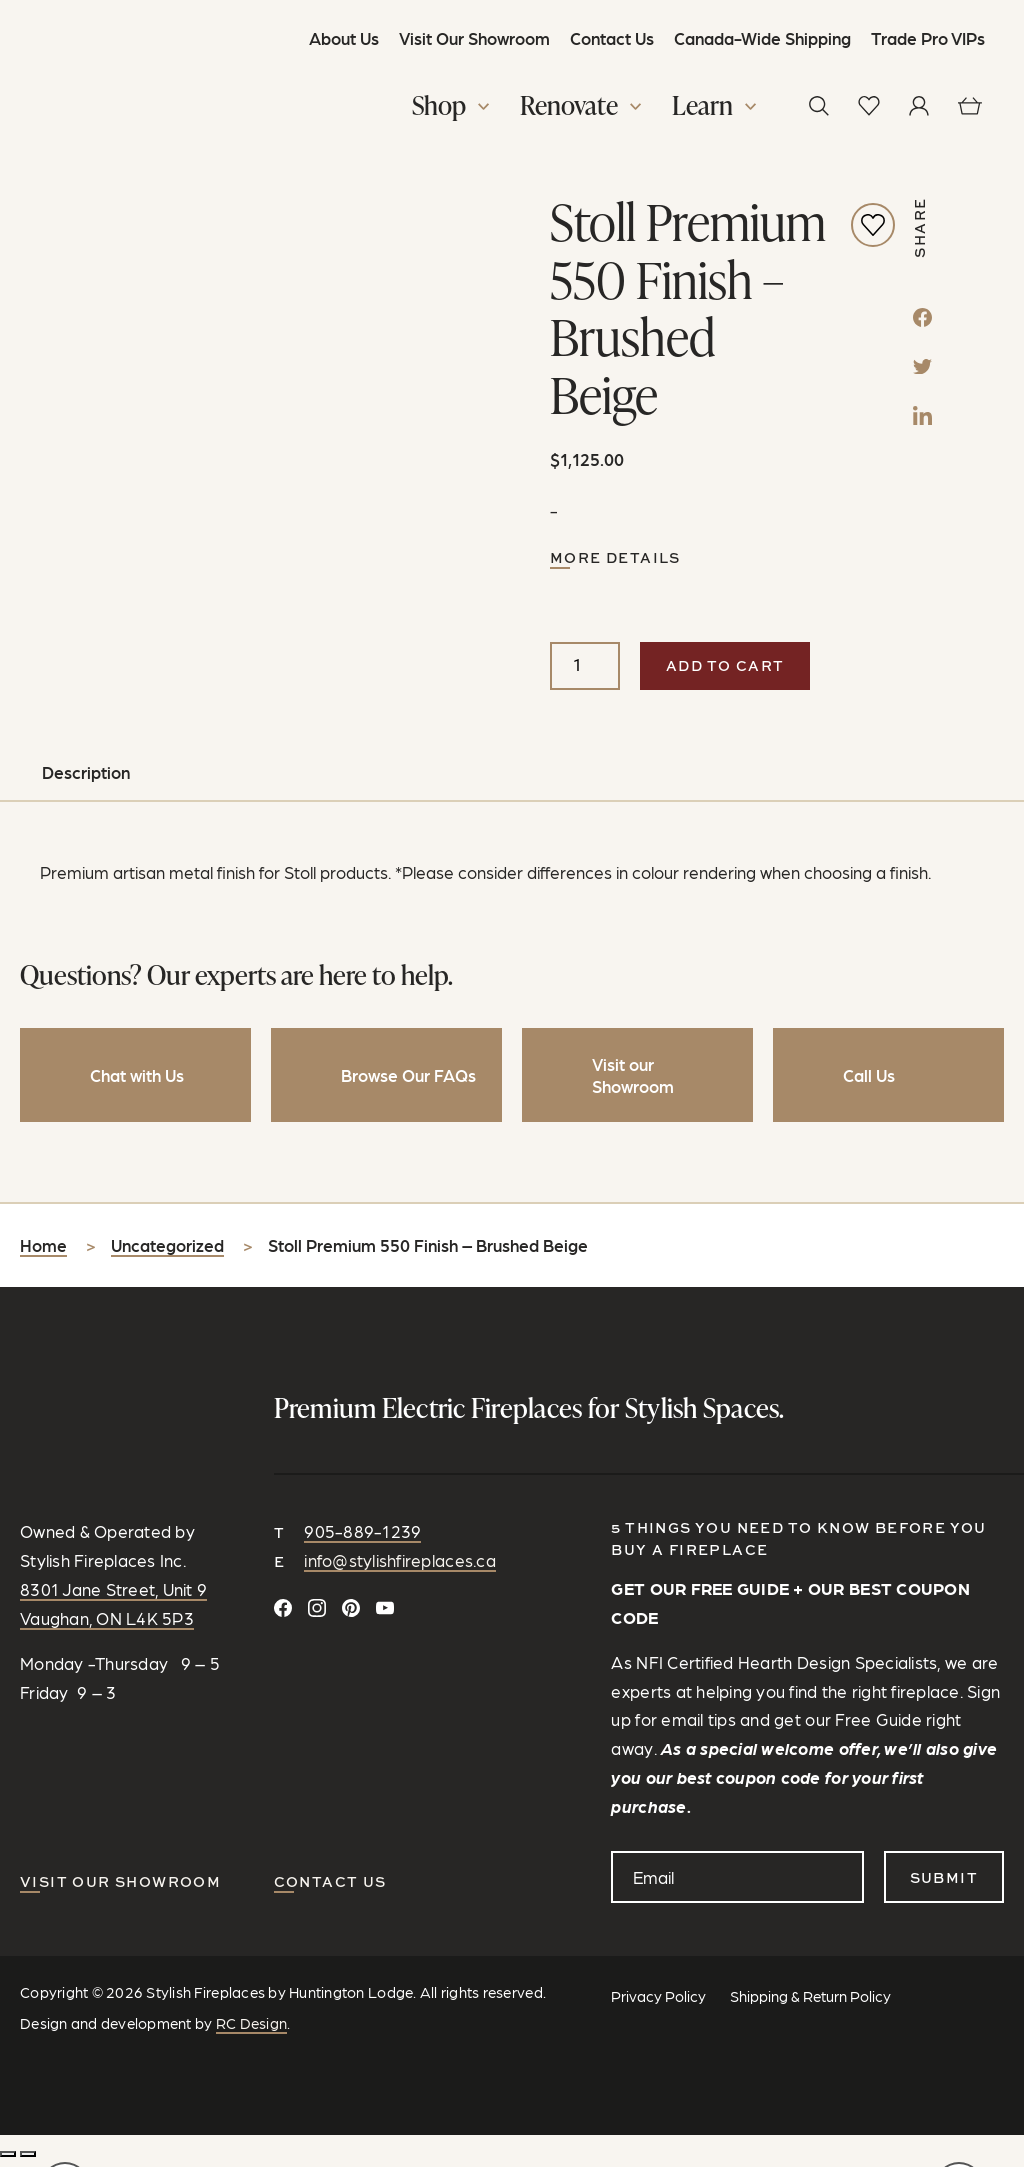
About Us (343, 38)
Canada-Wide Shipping (761, 38)
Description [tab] (86, 779)
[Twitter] (922, 370)
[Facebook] (922, 321)
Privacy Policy (658, 2001)
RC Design (251, 2028)
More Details (615, 564)
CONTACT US (330, 1887)
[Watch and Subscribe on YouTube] (385, 1614)
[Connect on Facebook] (283, 1614)
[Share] (28, 2159)
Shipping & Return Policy (810, 2001)
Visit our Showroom (120, 1887)
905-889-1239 (362, 1537)
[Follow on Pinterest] (351, 1614)
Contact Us (611, 38)
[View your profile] (919, 106)
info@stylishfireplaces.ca (400, 1566)
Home (43, 1252)
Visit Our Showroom (473, 38)
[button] (453, 109)
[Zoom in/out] (8, 2159)
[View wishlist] (869, 106)
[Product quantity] (585, 672)
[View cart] (969, 106)
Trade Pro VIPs (927, 38)
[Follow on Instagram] (317, 1614)
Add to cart (725, 671)
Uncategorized (167, 1252)
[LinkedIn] (922, 419)
